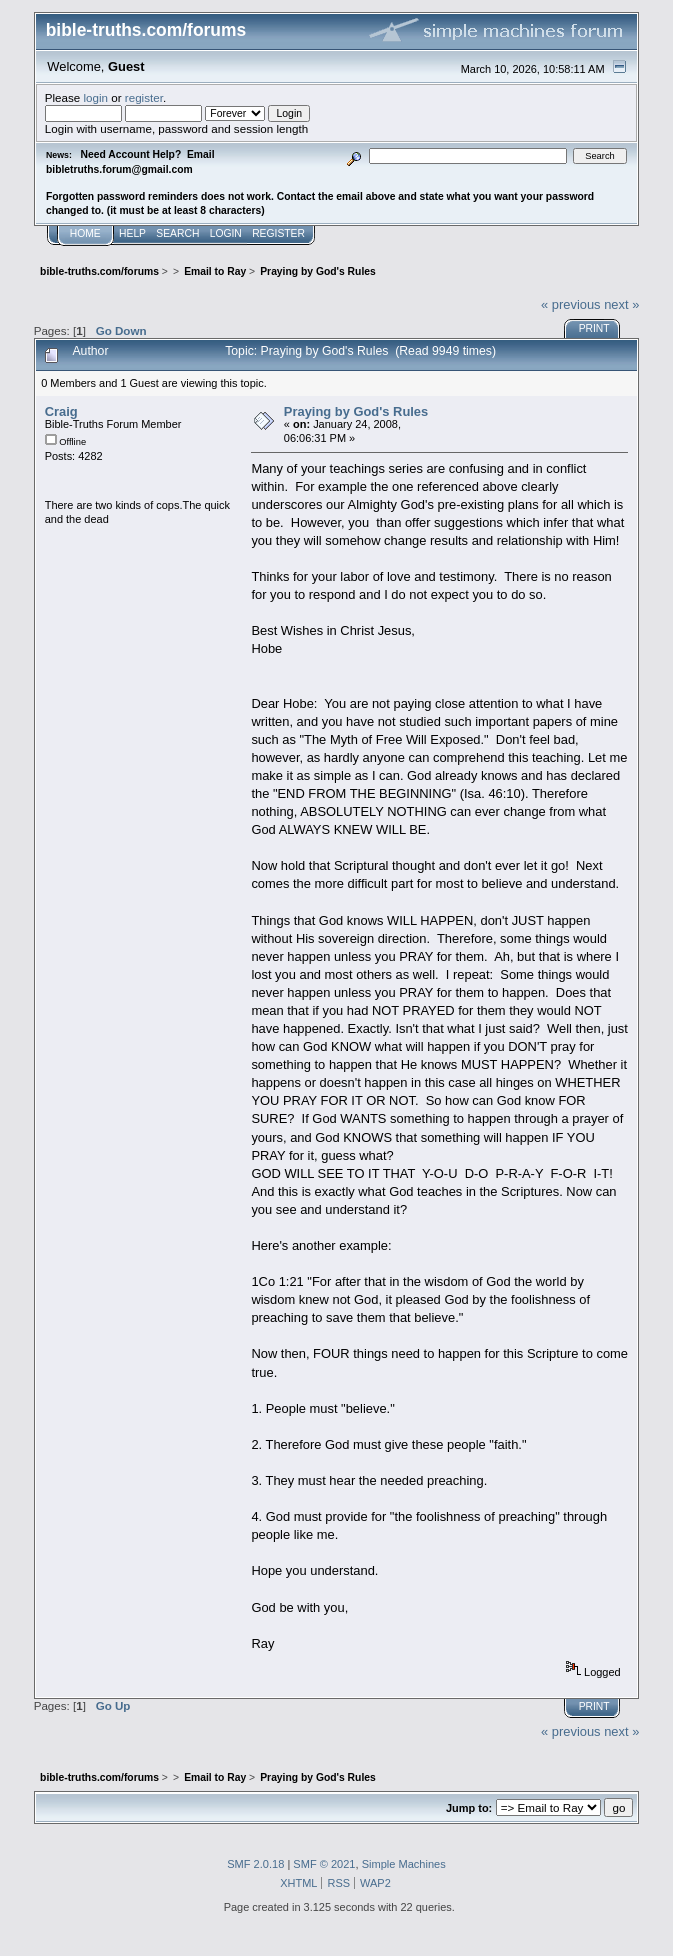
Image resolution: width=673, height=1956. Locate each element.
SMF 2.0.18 (255, 1864)
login (96, 97)
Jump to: (469, 1808)
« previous (571, 304)
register (144, 97)
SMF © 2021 (324, 1864)
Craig (61, 411)
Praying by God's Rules (356, 411)
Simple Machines (404, 1864)
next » (621, 304)
